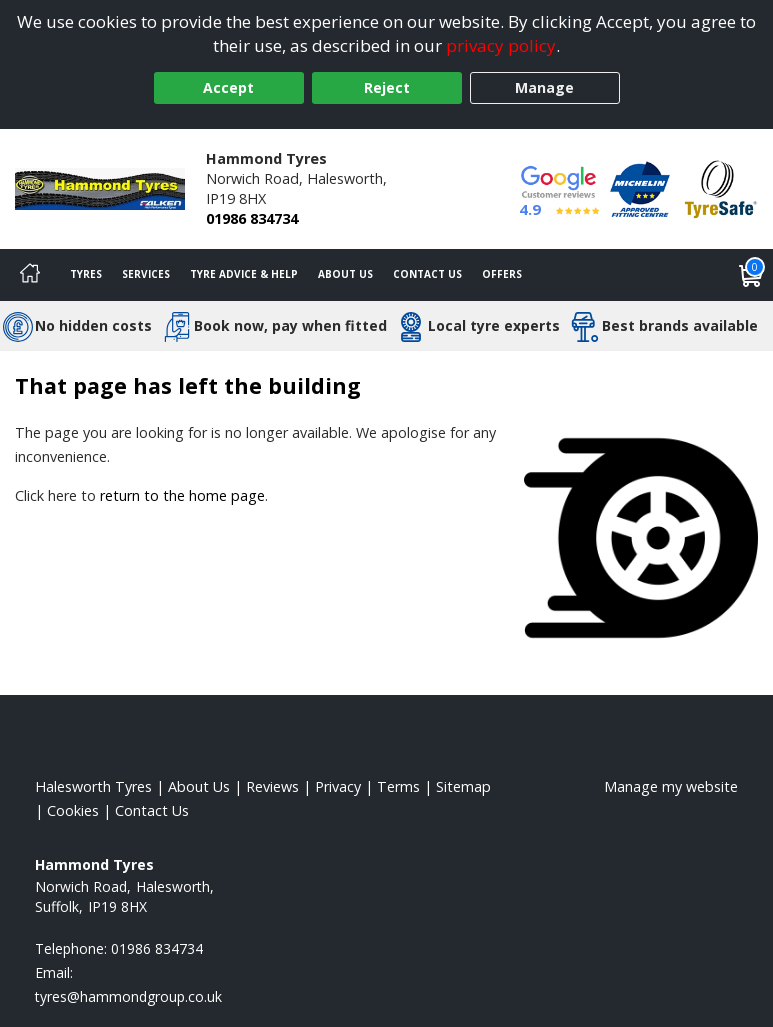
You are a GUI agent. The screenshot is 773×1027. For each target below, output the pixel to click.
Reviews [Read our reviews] (272, 786)
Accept (228, 87)
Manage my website (671, 786)
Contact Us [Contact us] (427, 274)
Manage (544, 87)
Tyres (86, 274)
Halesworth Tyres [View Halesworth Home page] (93, 786)
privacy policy (501, 45)
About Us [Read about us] (199, 786)
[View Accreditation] (640, 187)
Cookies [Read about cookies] (73, 810)
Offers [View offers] (502, 274)
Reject (387, 87)
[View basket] (751, 275)
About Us (345, 274)
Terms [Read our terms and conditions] (398, 786)
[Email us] (128, 996)
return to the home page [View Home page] (182, 495)
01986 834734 (252, 218)
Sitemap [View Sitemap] (463, 786)
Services (146, 274)
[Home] (30, 275)
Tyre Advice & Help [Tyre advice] (244, 274)
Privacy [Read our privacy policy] (338, 786)
